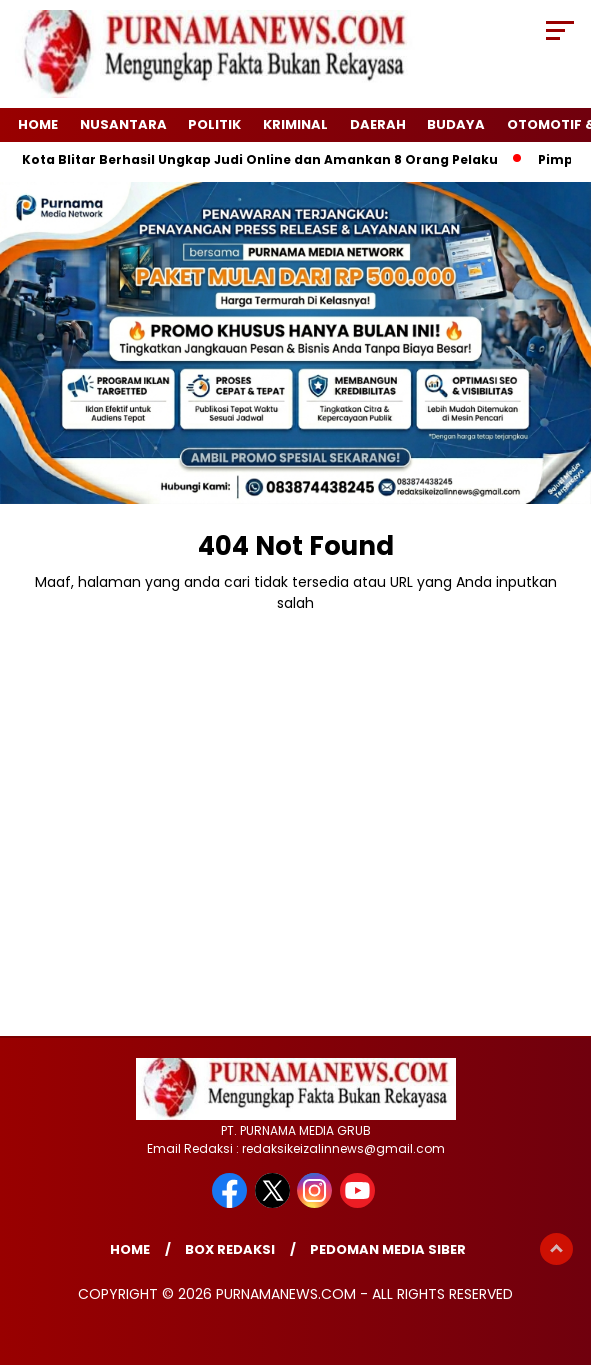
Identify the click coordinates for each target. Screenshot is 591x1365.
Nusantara (123, 124)
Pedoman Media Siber (388, 1249)
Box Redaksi (230, 1249)
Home (38, 124)
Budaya (456, 124)
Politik (214, 124)
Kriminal (295, 124)
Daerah (378, 124)
